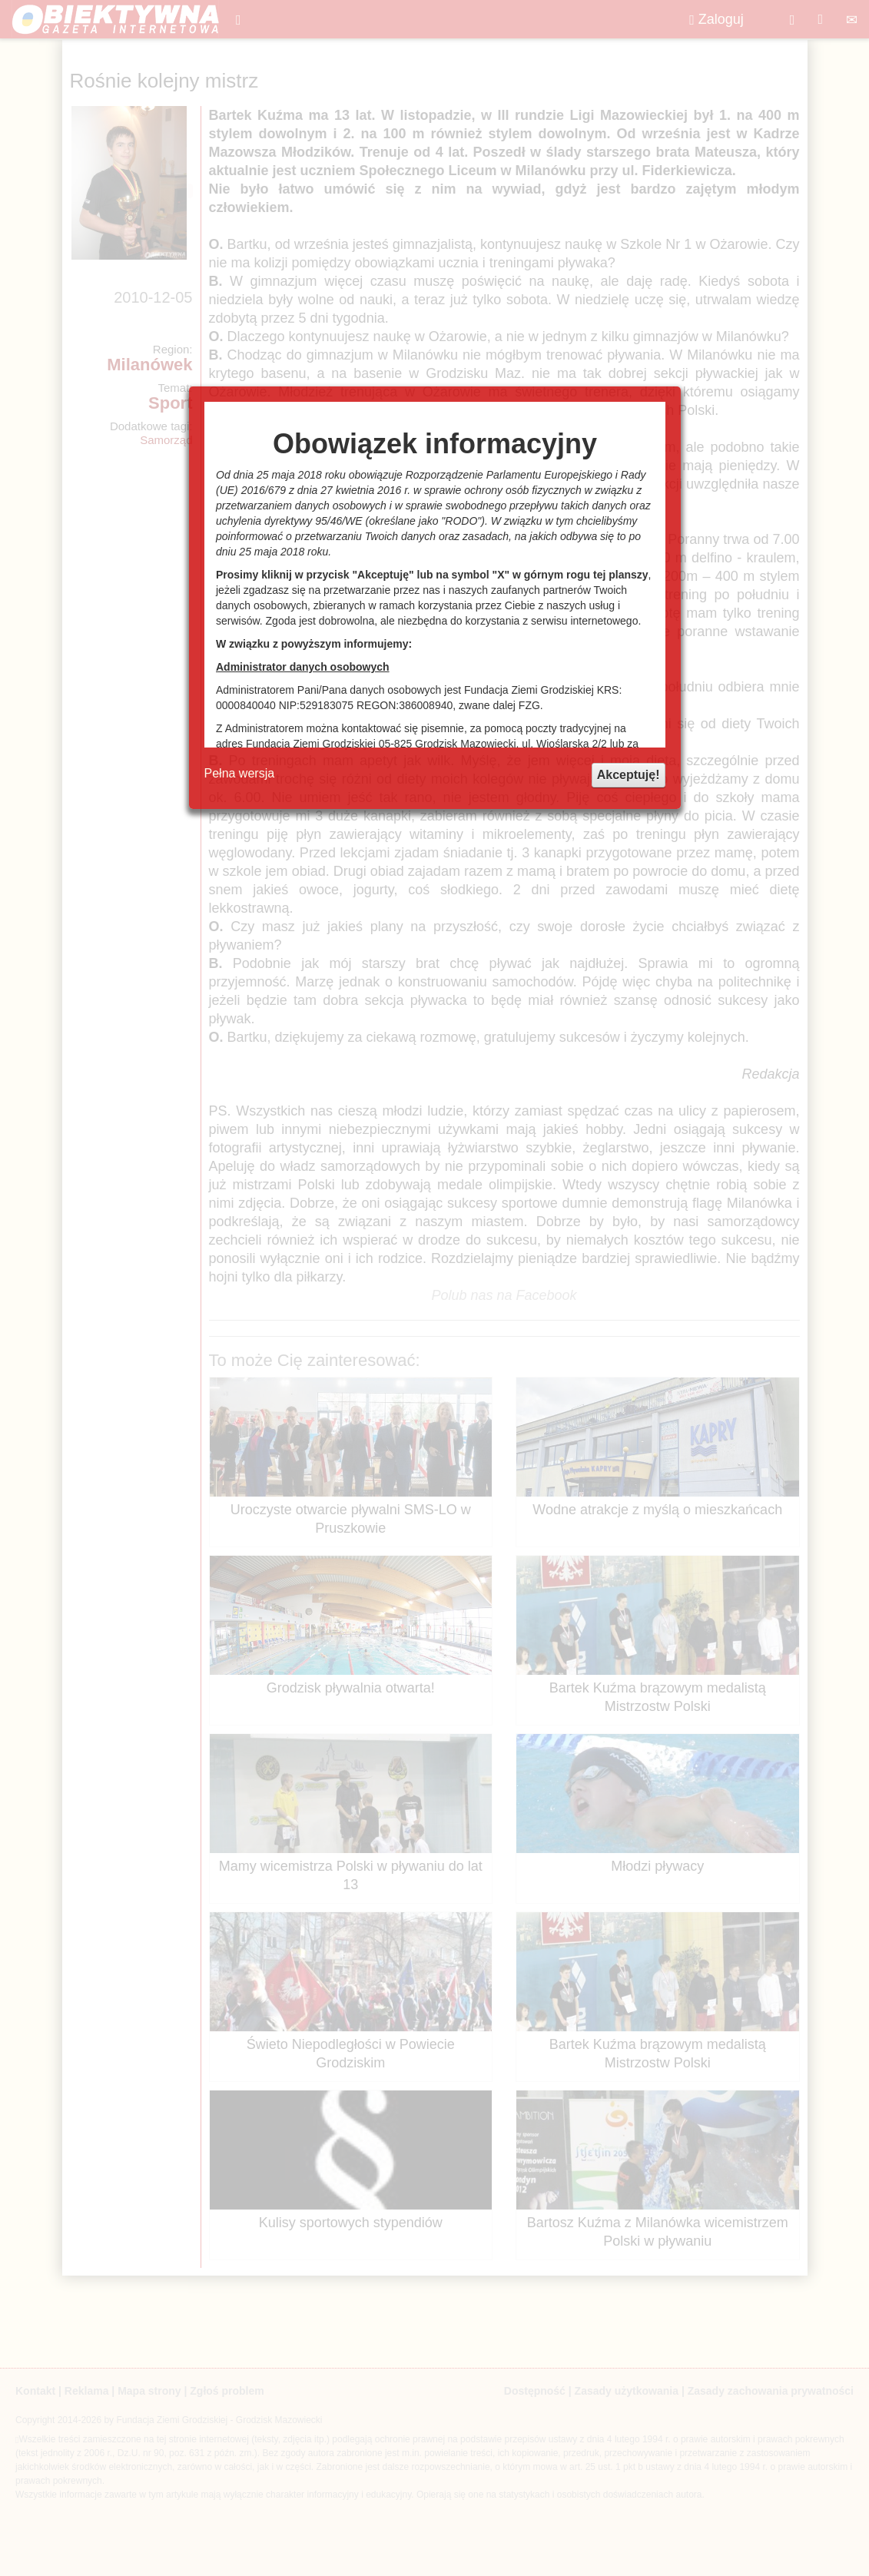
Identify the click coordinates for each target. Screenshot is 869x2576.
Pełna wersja (239, 773)
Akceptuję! (628, 774)
